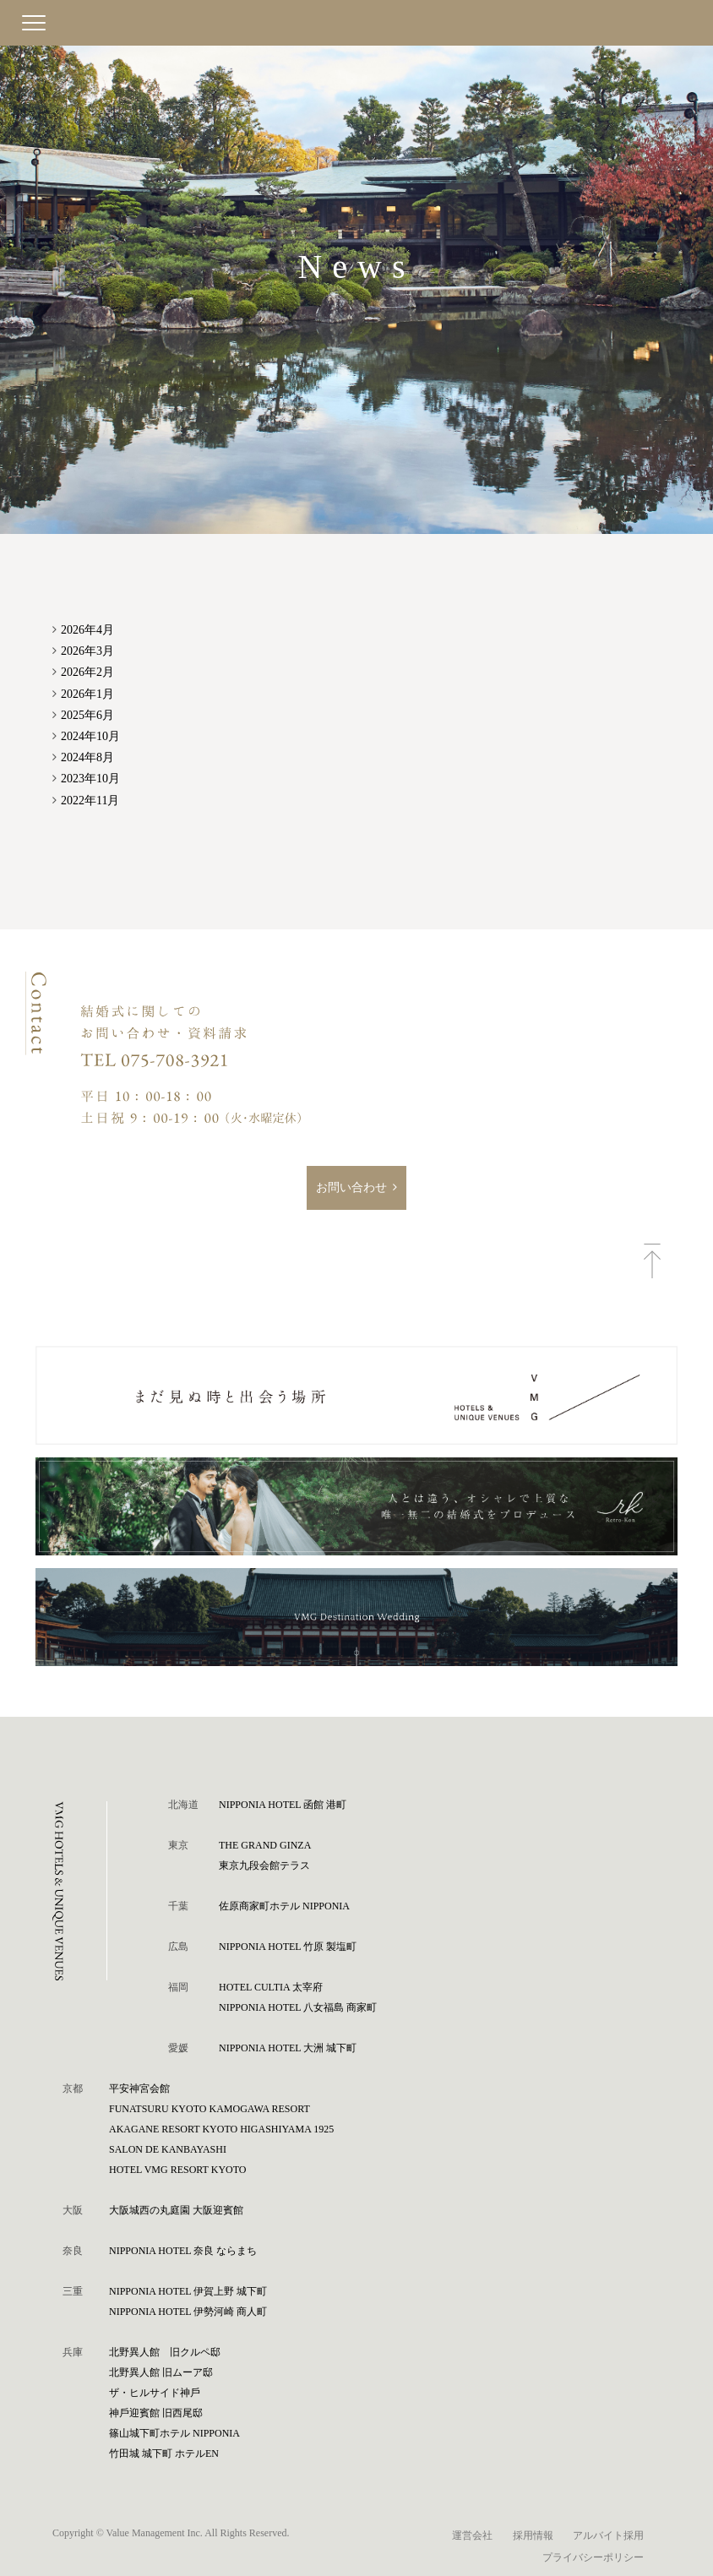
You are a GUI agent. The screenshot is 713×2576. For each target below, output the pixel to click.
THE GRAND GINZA (265, 1845)
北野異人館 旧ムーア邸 (161, 2372)
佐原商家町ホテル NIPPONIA (284, 1906)
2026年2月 (87, 672)
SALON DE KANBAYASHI (167, 2149)
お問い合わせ (351, 1187)
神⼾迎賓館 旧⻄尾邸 (156, 2413)
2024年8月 (87, 757)
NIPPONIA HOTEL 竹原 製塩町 (287, 1946)
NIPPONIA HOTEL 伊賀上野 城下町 (188, 2291)
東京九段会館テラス (264, 1865)
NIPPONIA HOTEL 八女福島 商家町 (298, 2007)
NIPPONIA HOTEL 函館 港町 (282, 1805)
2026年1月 (87, 694)
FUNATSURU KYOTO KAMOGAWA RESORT (209, 2109)
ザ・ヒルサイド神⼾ (154, 2393)
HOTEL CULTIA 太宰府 (271, 1987)
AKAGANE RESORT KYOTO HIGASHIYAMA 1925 (221, 2129)
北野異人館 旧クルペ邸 (164, 2352)
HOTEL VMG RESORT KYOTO (178, 2170)
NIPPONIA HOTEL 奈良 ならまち (183, 2251)
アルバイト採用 (608, 2535)
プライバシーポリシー (593, 2557)
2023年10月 (90, 778)
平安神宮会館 (139, 2088)
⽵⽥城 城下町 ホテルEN (164, 2453)
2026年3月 (87, 651)
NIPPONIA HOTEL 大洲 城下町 (287, 2048)
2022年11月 (90, 800)
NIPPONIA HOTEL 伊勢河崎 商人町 (188, 2311)
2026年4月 (87, 630)
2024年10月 (90, 736)
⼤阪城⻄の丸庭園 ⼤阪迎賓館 (176, 2210)
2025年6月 (87, 715)
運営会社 (472, 2535)
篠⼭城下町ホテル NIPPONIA (174, 2433)
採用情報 (533, 2535)
